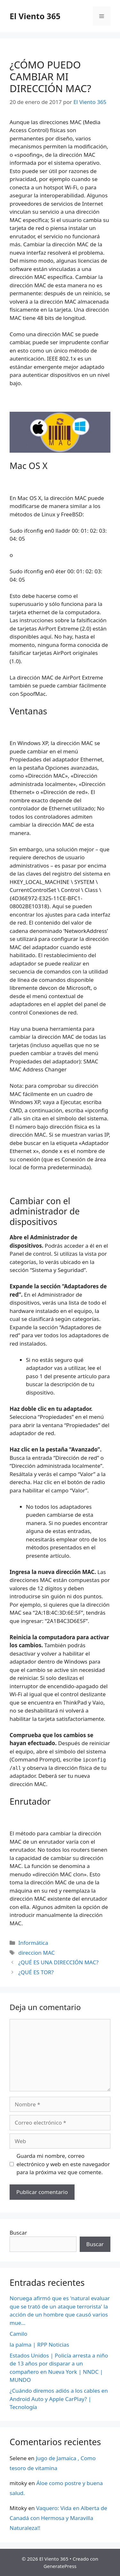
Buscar (18, 2232)
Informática (33, 1942)
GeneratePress (60, 2566)
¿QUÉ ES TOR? (36, 1972)
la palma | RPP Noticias (39, 2344)
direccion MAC (36, 1952)
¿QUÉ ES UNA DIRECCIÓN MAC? (58, 1962)
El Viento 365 (35, 16)
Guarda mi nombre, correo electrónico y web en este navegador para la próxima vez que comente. (63, 2164)
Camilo (18, 2333)
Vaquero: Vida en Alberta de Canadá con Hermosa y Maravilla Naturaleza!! (58, 2517)
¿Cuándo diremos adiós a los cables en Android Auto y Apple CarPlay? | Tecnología (59, 2399)
